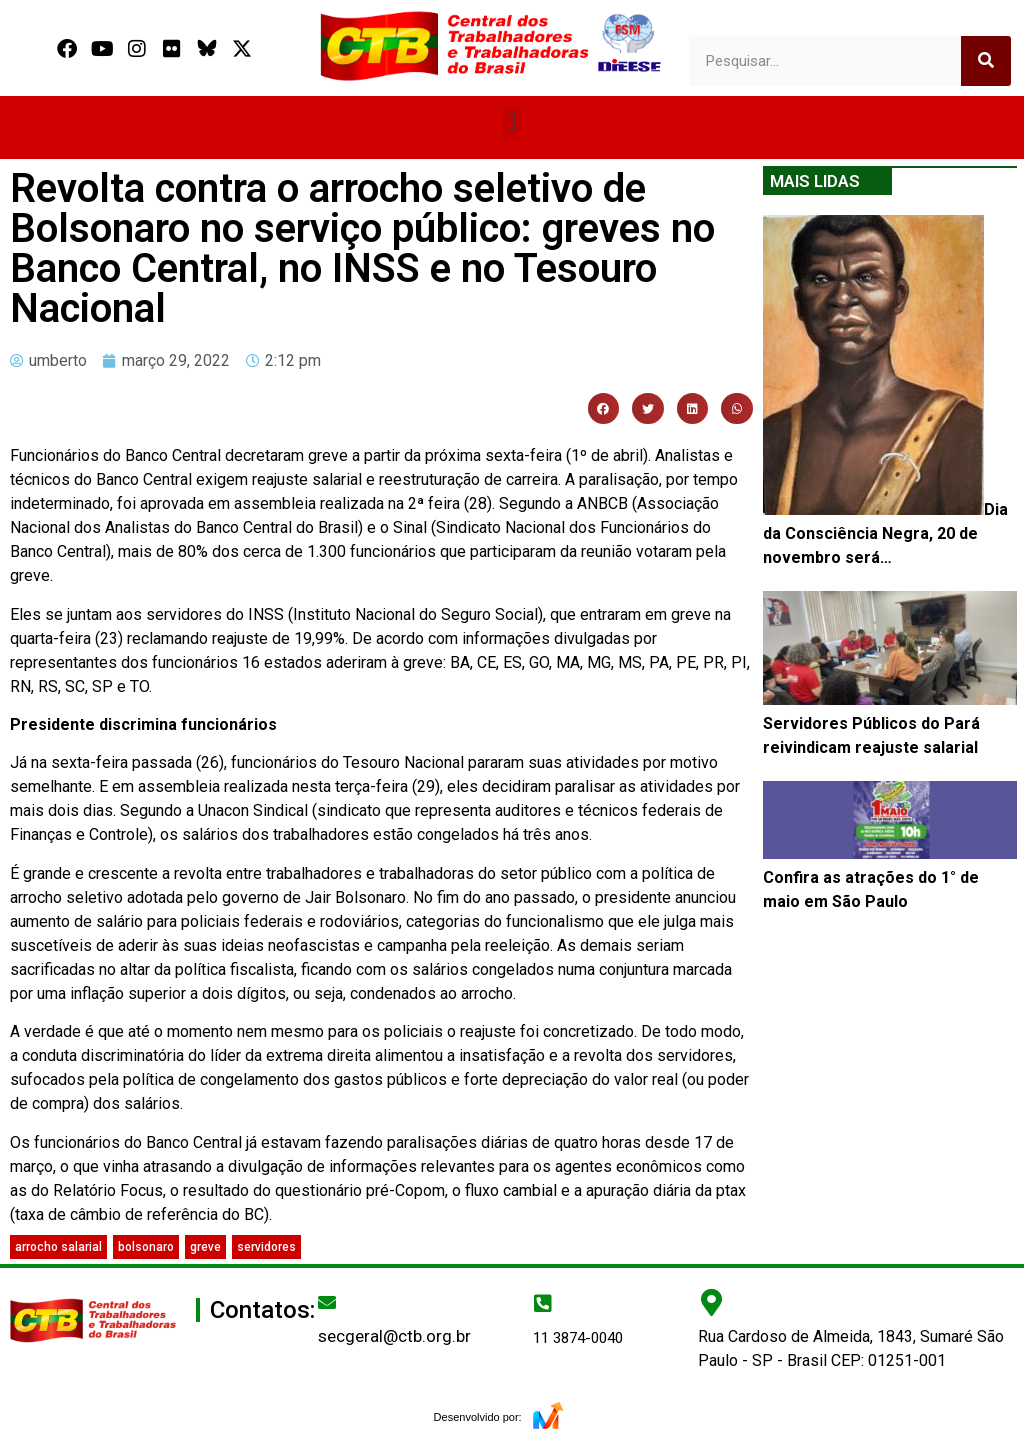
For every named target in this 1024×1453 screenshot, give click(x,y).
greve (205, 1247)
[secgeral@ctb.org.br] (327, 1302)
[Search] (986, 61)
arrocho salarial (58, 1247)
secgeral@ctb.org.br (394, 1336)
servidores (266, 1247)
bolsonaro (146, 1247)
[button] (511, 122)
